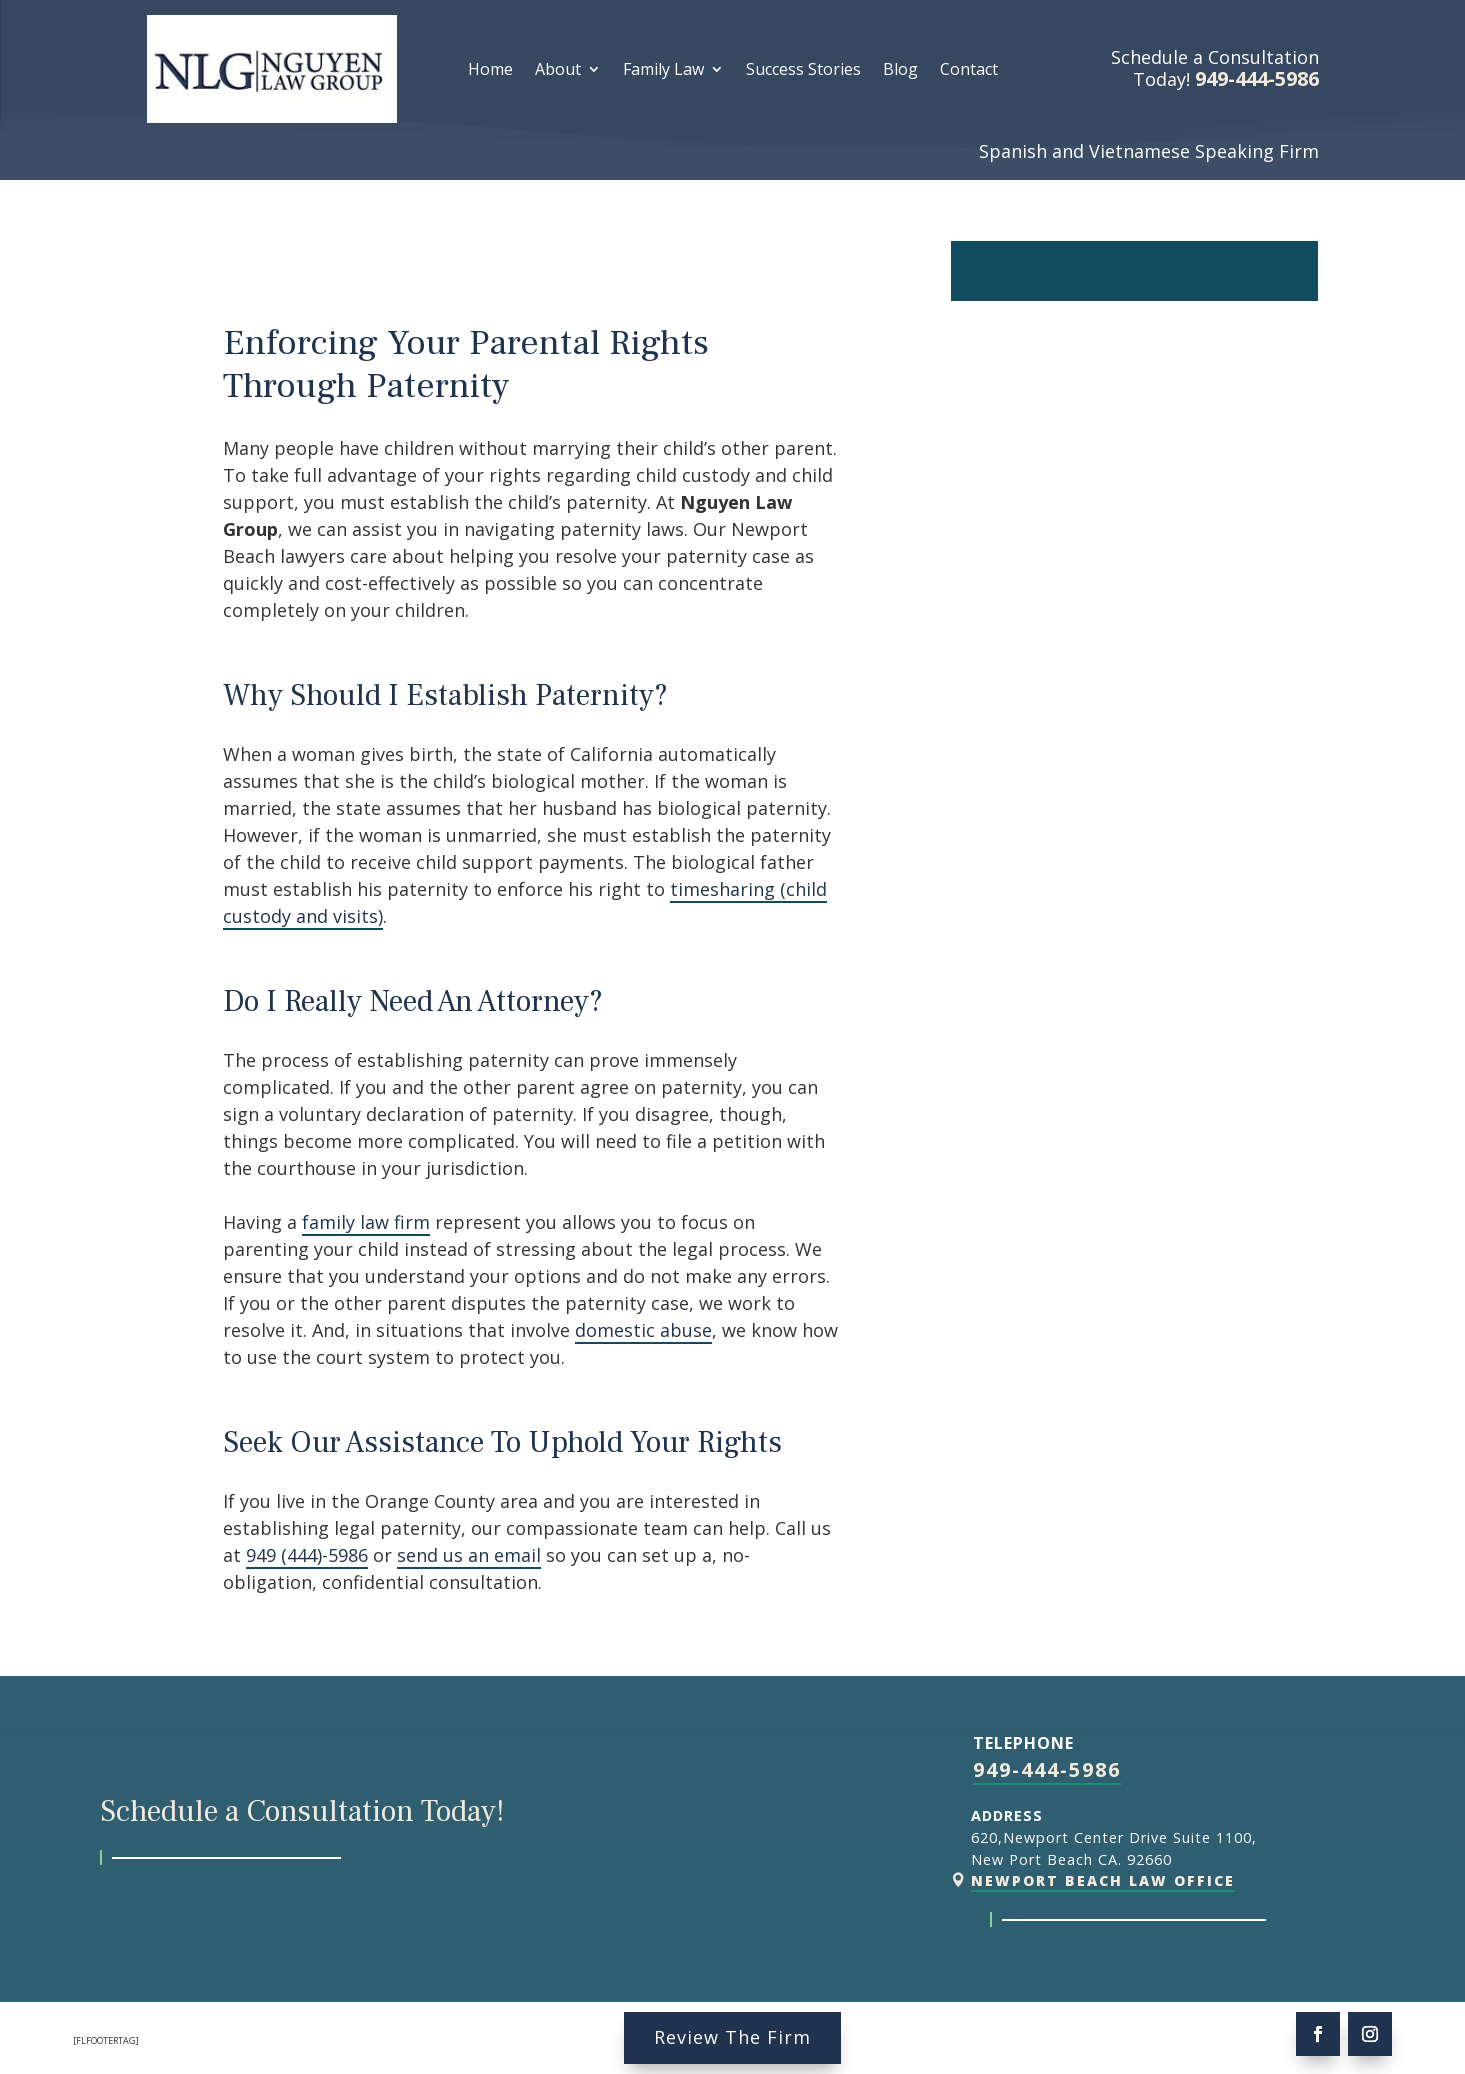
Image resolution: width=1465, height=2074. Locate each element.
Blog (900, 71)
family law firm (366, 1222)
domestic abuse (643, 1330)
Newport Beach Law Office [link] (1103, 1880)
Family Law (663, 71)
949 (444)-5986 (307, 1555)
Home (490, 71)
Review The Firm (732, 2037)
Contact (969, 71)
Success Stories (803, 71)
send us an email (469, 1555)
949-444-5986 (1047, 1769)
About (558, 71)
